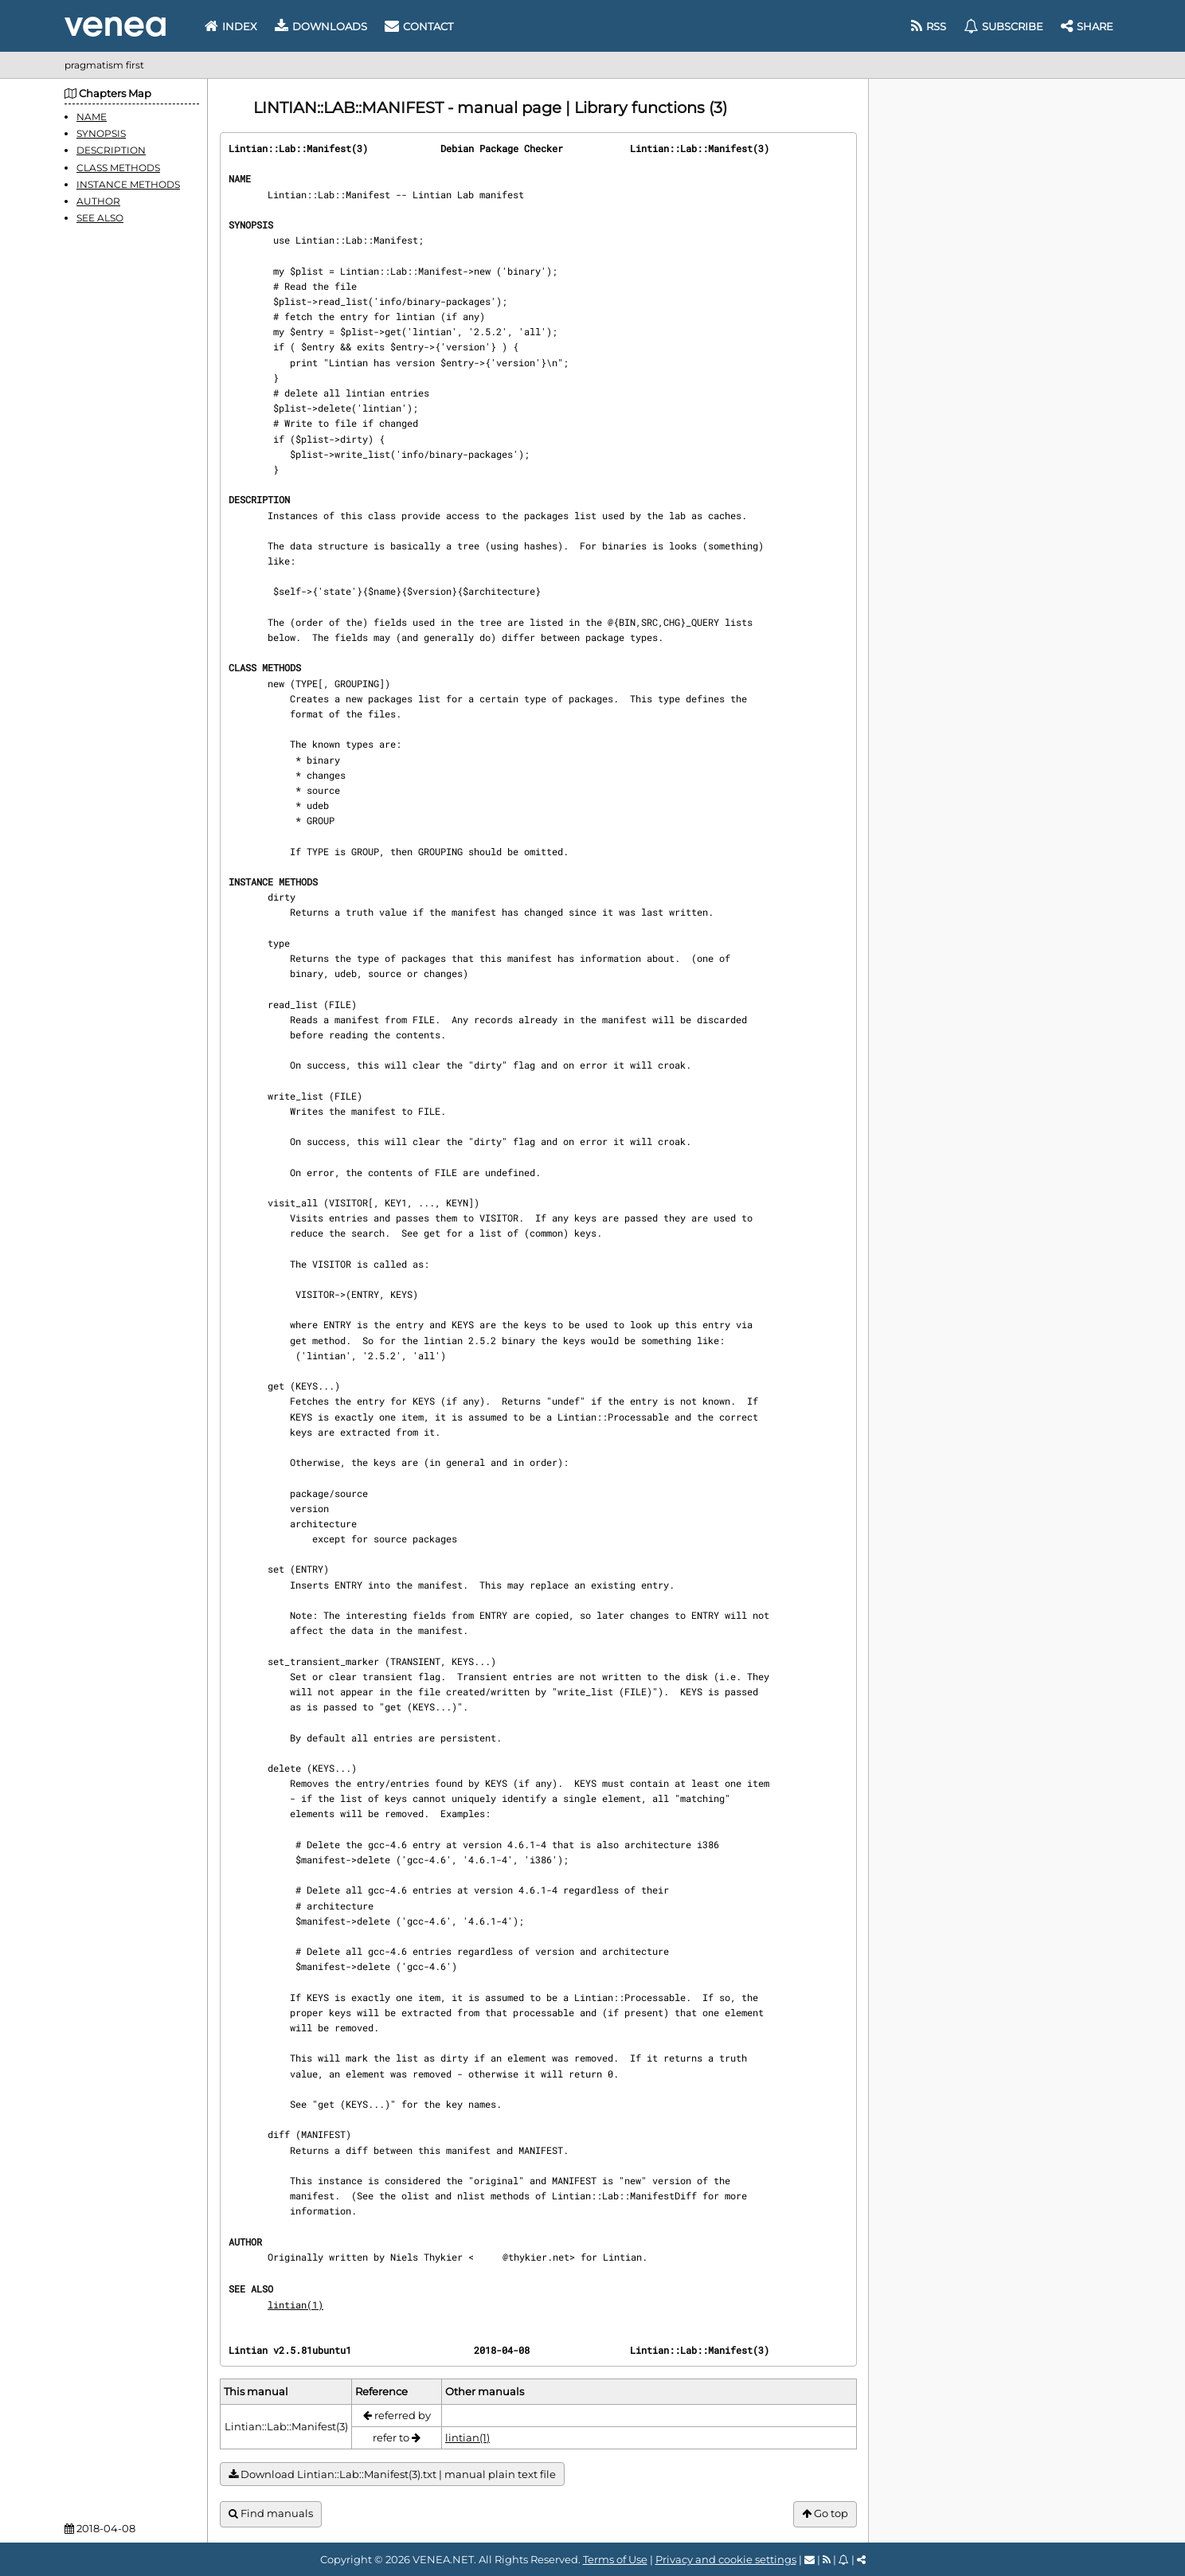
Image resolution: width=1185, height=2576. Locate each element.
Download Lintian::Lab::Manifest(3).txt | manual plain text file (392, 2474)
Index (231, 26)
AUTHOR (98, 201)
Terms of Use (615, 2559)
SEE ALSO (99, 218)
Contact (419, 26)
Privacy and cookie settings (725, 2559)
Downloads (321, 26)
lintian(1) (295, 2304)
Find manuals (271, 2513)
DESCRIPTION (111, 150)
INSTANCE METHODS (128, 184)
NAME (91, 117)
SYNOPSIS (101, 133)
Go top (825, 2513)
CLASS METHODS (118, 168)
